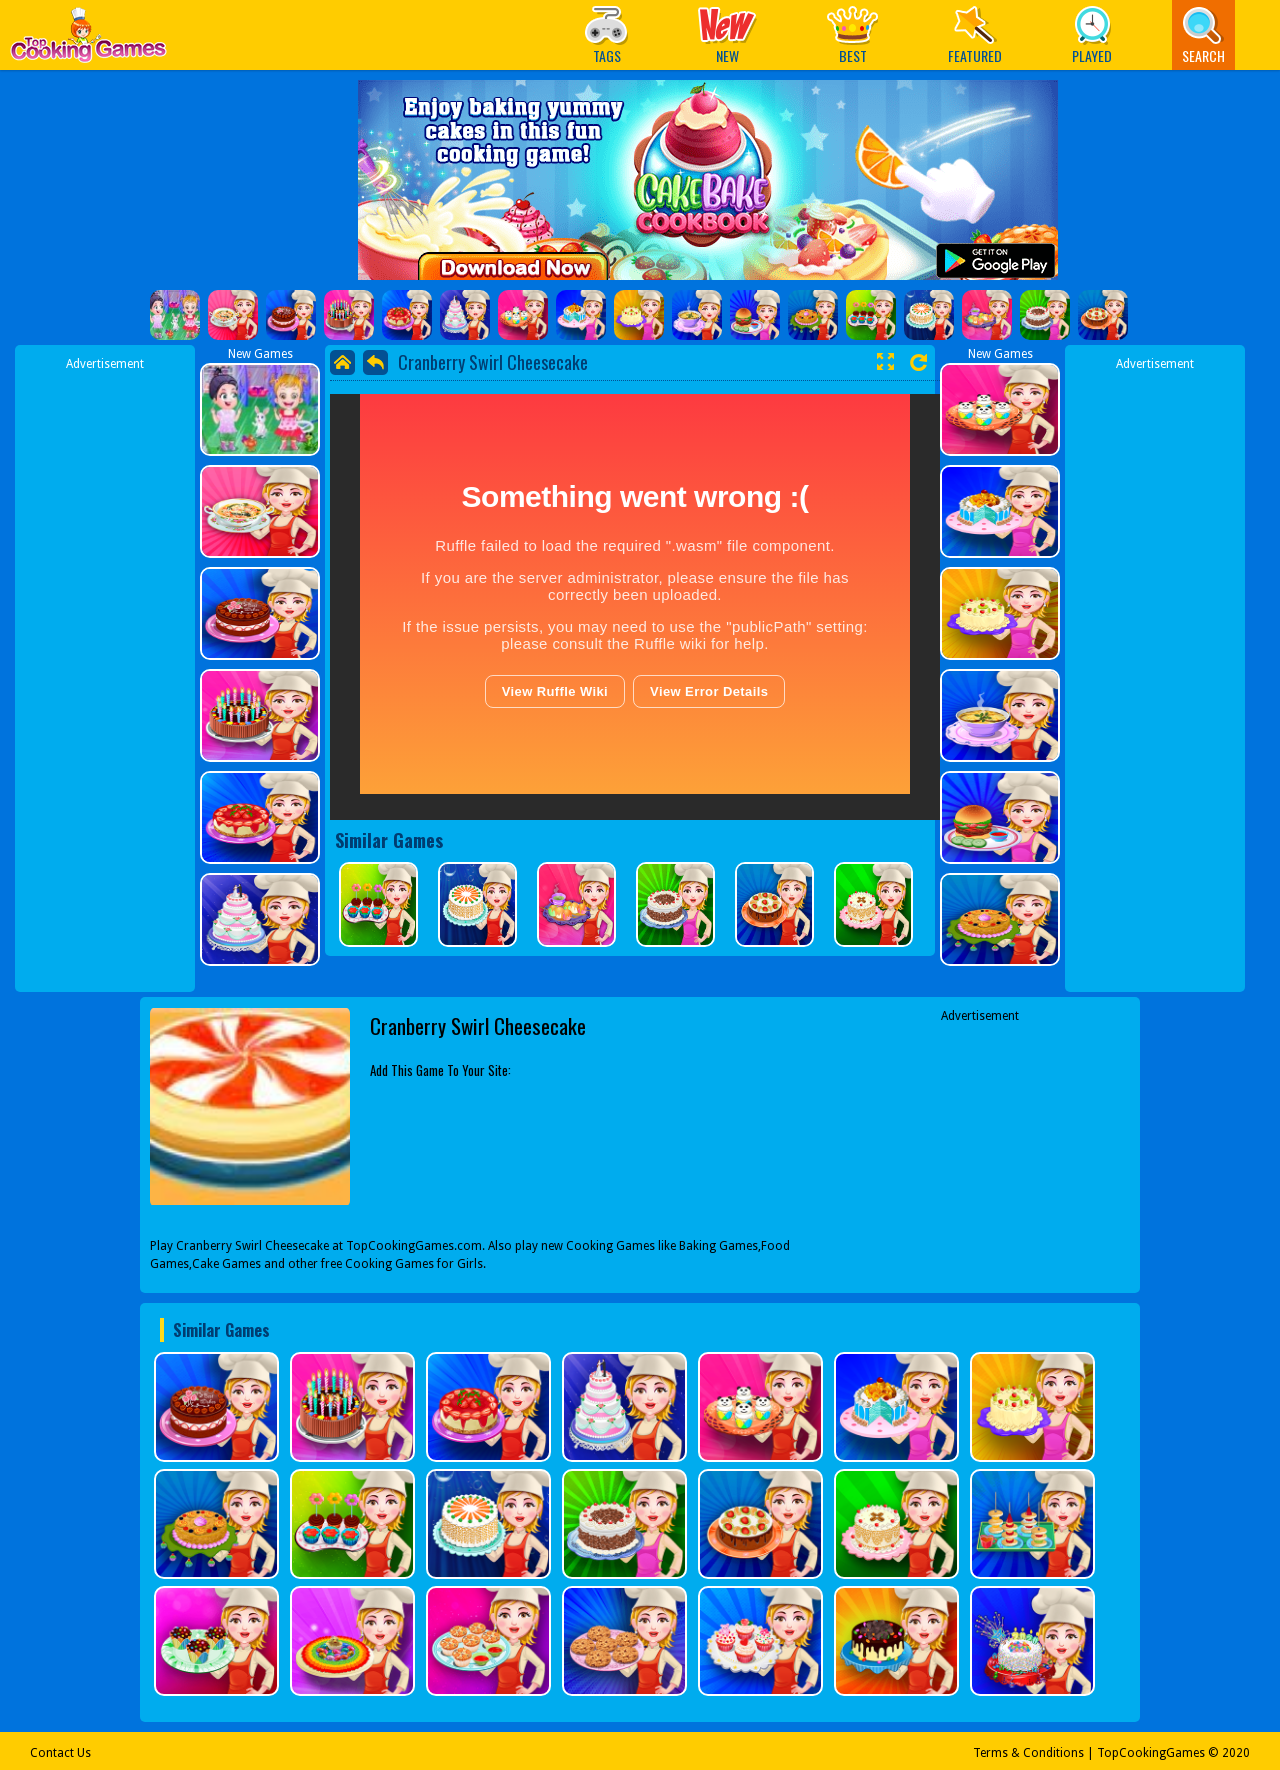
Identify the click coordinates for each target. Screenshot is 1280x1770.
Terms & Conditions (1028, 1753)
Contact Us (60, 1753)
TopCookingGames (1151, 1753)
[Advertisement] (105, 673)
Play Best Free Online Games (88, 40)
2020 (1236, 1753)
